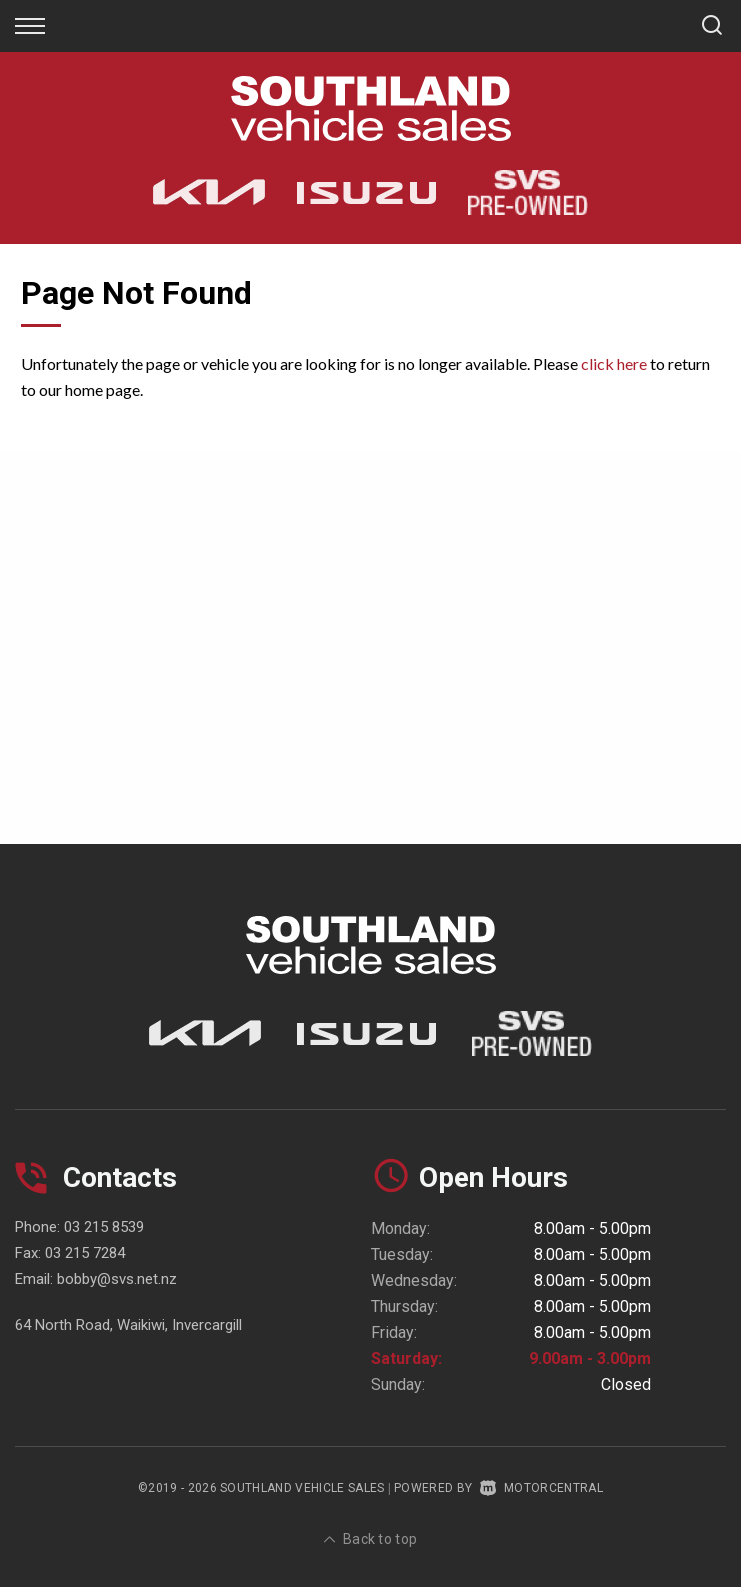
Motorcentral (541, 1488)
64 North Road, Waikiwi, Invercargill (128, 1325)
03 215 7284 (85, 1253)
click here (614, 363)
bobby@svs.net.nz (117, 1279)
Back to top (371, 1539)
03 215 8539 (104, 1227)
